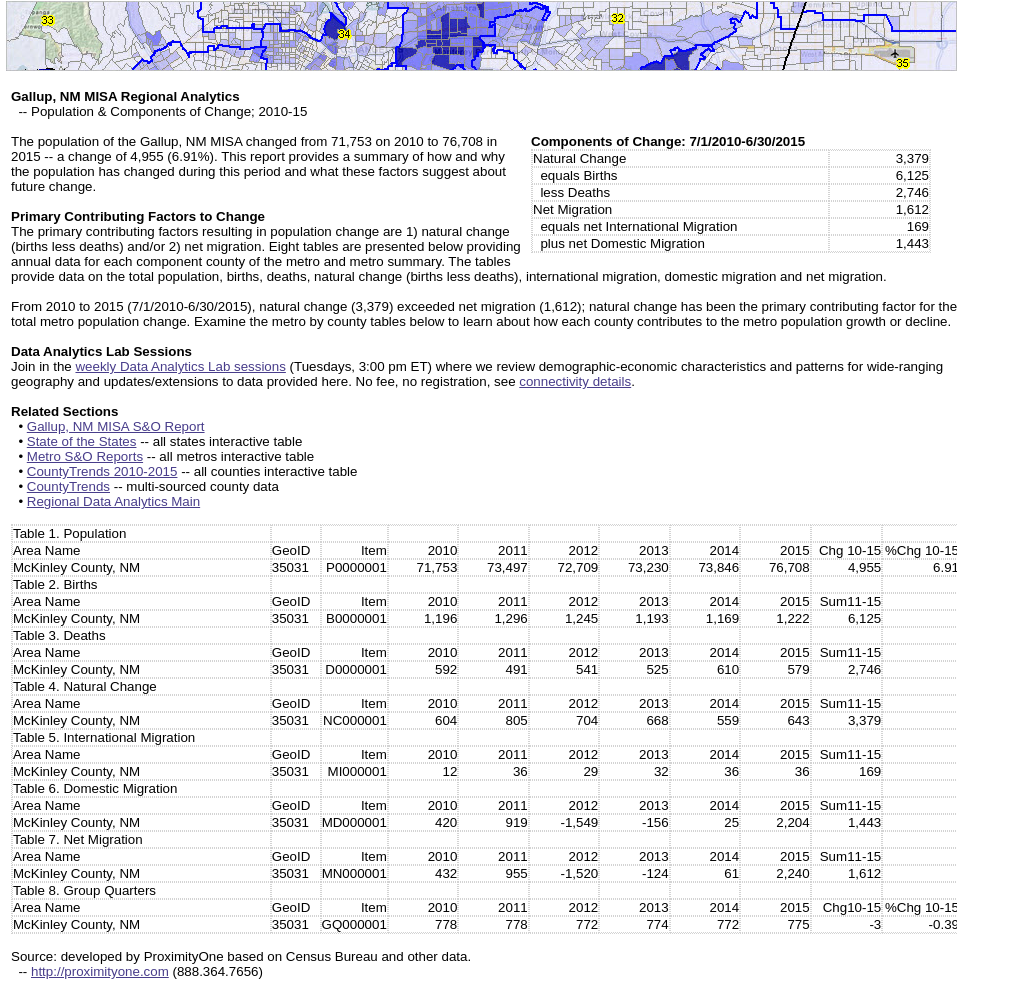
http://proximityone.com (100, 971)
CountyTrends (68, 486)
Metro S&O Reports (85, 456)
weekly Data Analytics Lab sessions (180, 366)
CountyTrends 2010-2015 (102, 471)
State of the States (82, 441)
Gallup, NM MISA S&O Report (116, 426)
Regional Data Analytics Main (113, 501)
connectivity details (575, 381)
